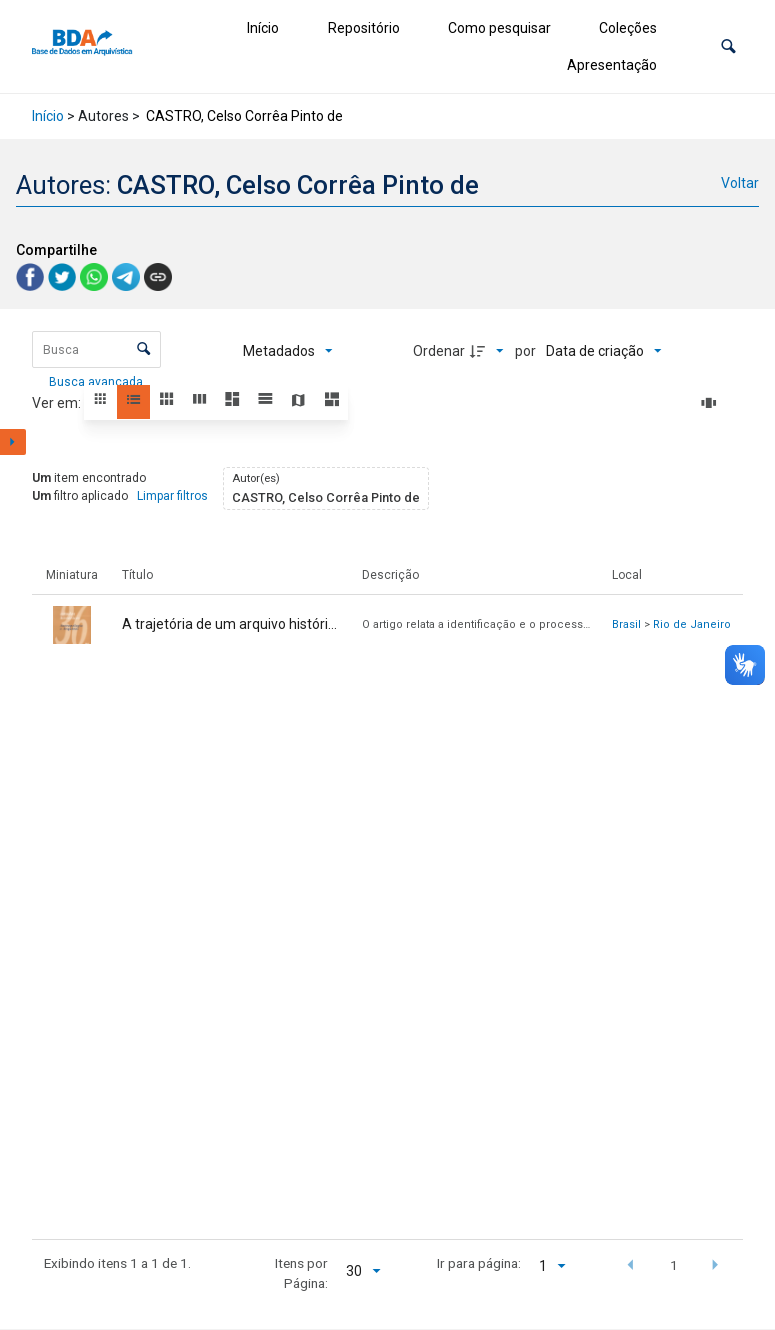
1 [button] (674, 1265)
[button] (728, 46)
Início (263, 28)
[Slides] (712, 403)
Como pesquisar (499, 28)
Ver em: (58, 403)
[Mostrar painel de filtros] (13, 442)
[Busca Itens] (96, 349)
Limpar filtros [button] (172, 496)
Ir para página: (479, 1263)
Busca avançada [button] (97, 382)
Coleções (628, 28)
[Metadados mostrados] (288, 351)
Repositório (364, 28)
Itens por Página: (301, 1273)
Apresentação (612, 65)
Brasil (626, 624)
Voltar (740, 183)
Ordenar (439, 351)
